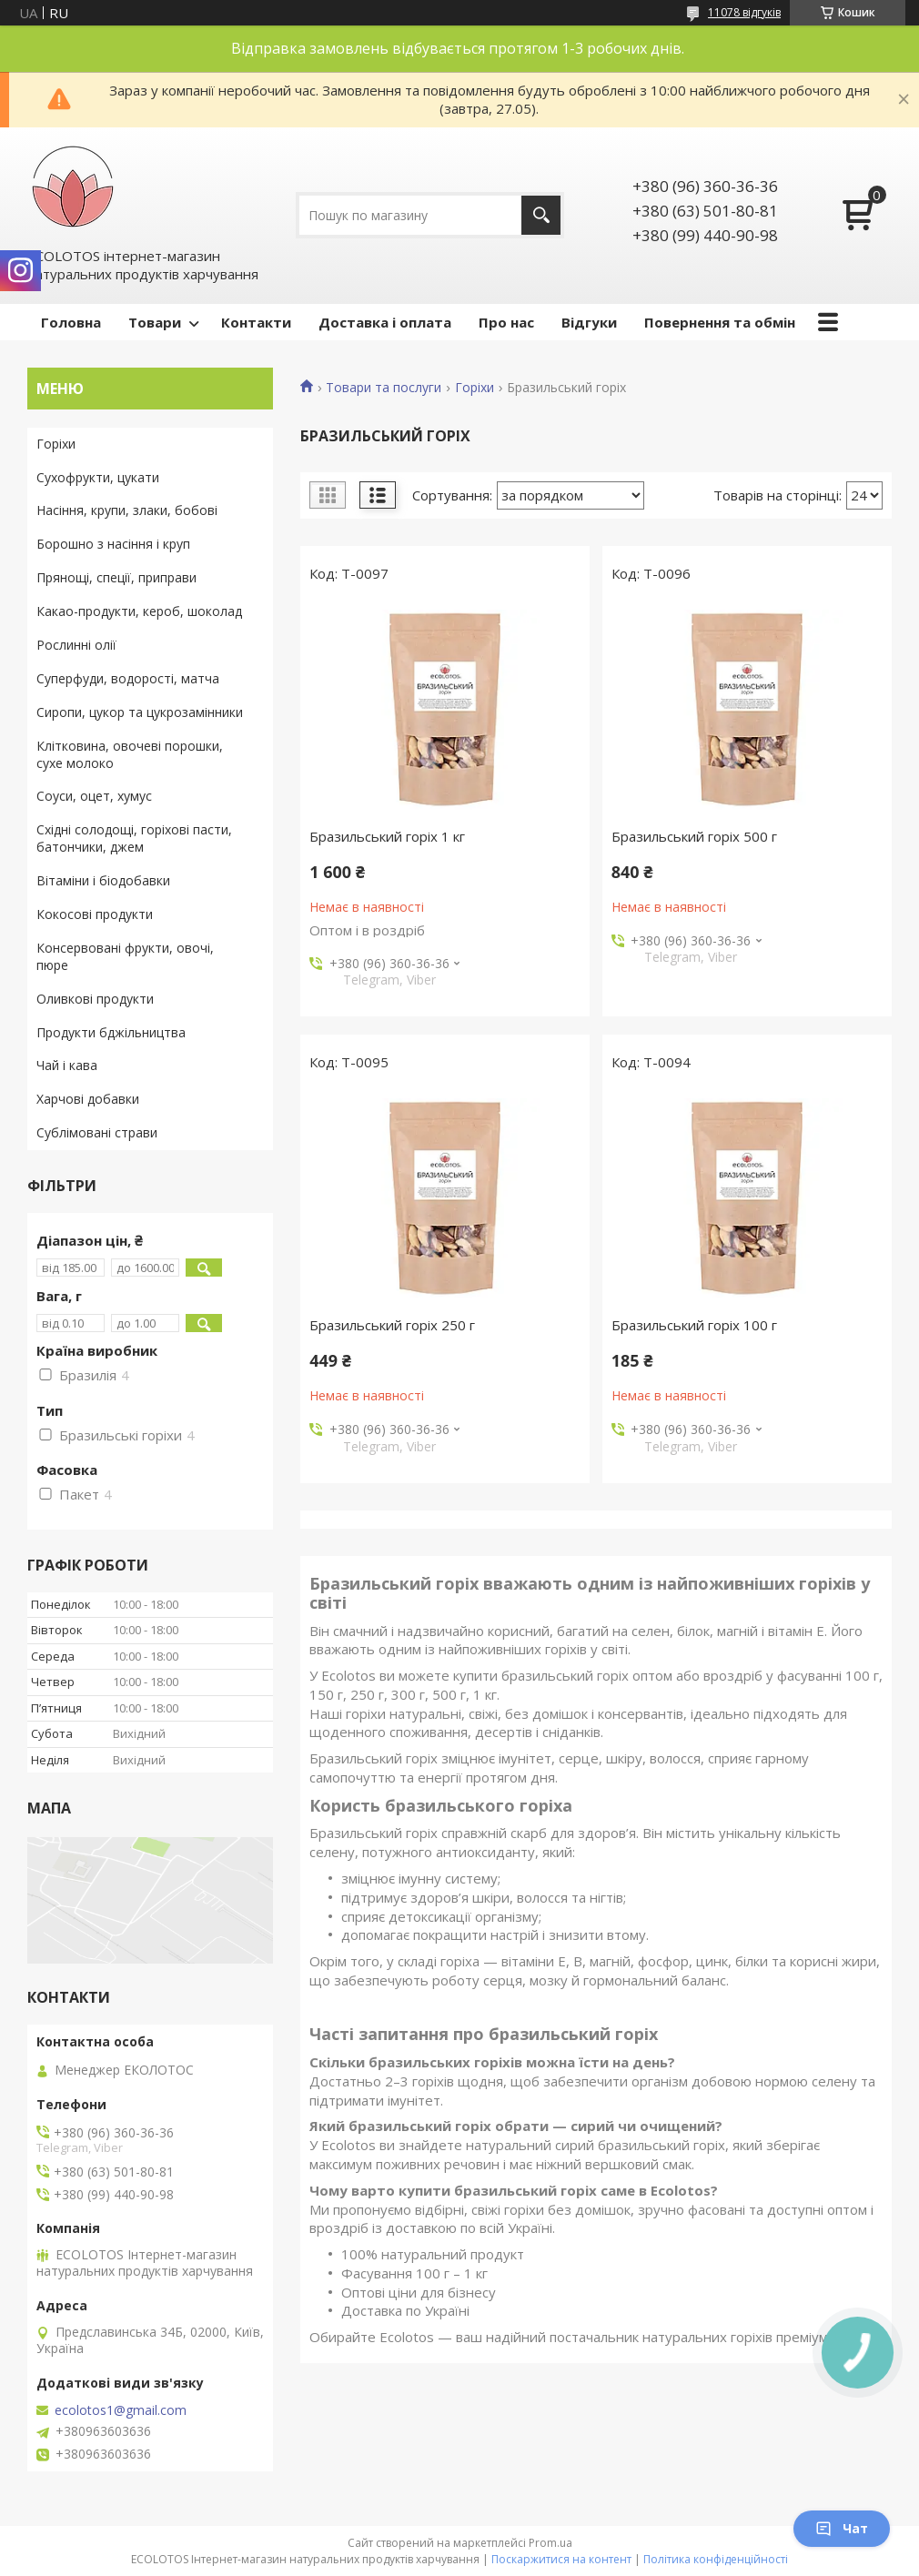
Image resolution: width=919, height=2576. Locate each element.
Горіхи (474, 387)
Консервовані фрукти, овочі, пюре (125, 956)
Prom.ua (550, 2543)
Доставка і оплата (384, 322)
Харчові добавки (87, 1098)
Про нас (506, 322)
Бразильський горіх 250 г (392, 1325)
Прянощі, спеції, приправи (116, 577)
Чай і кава (66, 1065)
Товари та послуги (383, 387)
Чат (841, 2528)
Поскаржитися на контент (561, 2559)
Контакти (256, 322)
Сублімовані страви (96, 1132)
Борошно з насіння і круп (113, 543)
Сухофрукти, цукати (97, 477)
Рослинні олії (76, 644)
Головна (71, 322)
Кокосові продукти (94, 914)
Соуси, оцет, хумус (94, 795)
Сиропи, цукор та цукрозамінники (139, 712)
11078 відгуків (744, 12)
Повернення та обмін (719, 322)
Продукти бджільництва (111, 1032)
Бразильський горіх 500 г (694, 836)
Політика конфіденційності (715, 2559)
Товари (154, 322)
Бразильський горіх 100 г (694, 1325)
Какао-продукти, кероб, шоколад (139, 611)
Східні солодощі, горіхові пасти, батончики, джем (134, 838)
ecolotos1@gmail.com (121, 2410)
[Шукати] (540, 215)
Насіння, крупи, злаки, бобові (126, 510)
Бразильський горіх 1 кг (387, 836)
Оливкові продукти (95, 998)
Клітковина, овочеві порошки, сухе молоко (129, 754)
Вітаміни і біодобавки (103, 880)
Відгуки (589, 322)
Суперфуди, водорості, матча (127, 678)
